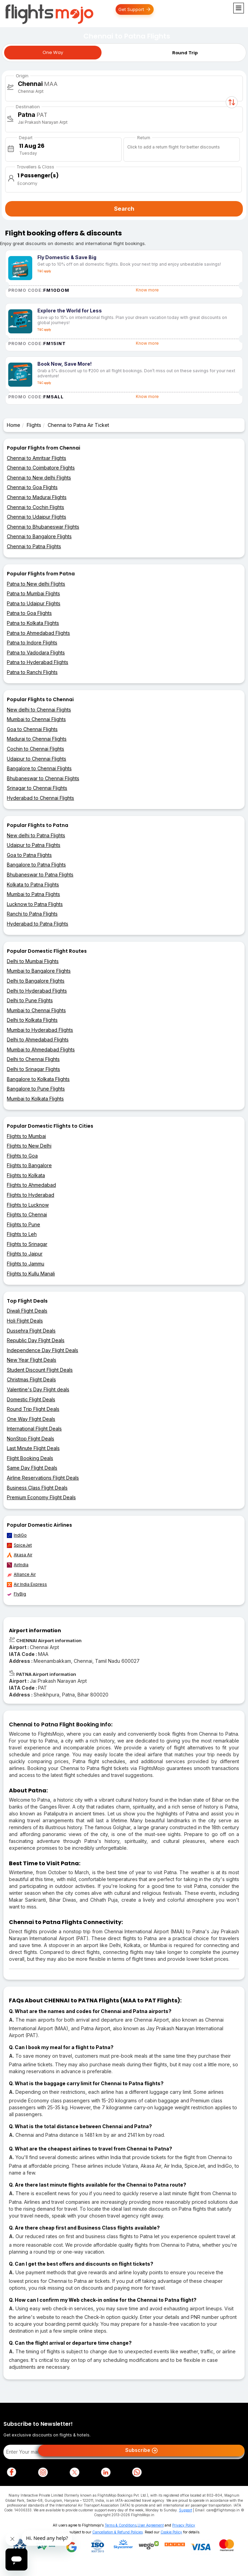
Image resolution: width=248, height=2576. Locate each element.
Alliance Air (21, 1574)
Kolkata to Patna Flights (33, 884)
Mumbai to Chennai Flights (36, 719)
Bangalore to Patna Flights (36, 864)
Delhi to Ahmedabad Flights (38, 1039)
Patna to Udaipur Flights (33, 603)
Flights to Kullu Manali (31, 1273)
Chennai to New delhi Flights (39, 477)
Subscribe (141, 2450)
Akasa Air (19, 1555)
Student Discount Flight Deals (40, 1370)
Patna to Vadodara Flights (36, 652)
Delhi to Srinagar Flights (33, 1069)
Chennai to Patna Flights (34, 546)
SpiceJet (19, 1545)
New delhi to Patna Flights (36, 835)
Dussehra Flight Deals (31, 1331)
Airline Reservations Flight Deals (43, 1478)
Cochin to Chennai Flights (35, 749)
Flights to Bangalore (29, 1165)
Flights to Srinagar (27, 1244)
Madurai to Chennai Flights (37, 739)
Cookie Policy (171, 2532)
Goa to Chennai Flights (32, 729)
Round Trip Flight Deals (33, 1409)
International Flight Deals (34, 1428)
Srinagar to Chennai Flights (37, 788)
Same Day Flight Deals (32, 1468)
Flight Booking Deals (30, 1458)
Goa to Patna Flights (29, 855)
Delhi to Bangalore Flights (35, 981)
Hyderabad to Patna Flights (37, 924)
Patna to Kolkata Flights (33, 623)
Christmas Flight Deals (31, 1379)
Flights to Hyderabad (30, 1195)
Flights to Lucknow (28, 1205)
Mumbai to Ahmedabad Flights (41, 1049)
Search (124, 208)
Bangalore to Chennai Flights (39, 768)
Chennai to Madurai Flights (37, 497)
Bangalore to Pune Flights (36, 1089)
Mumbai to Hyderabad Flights (40, 1030)
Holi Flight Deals (25, 1321)
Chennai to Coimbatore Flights (41, 468)
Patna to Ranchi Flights (32, 672)
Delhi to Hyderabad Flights (37, 991)
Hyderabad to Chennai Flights (40, 798)
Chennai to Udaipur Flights (36, 517)
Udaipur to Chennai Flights (36, 759)
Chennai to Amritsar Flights (36, 458)
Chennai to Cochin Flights (35, 507)
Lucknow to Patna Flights (35, 904)
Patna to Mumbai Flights (33, 593)
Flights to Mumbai (26, 1136)
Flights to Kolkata (26, 1175)
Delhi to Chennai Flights (33, 1059)
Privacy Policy (183, 2525)
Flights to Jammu (25, 1264)
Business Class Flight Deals (37, 1488)
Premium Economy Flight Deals (41, 1497)
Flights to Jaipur (25, 1254)
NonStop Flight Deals (30, 1438)
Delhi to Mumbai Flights (33, 961)
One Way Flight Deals (31, 1419)
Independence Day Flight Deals (42, 1350)
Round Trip (185, 52)
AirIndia (17, 1565)
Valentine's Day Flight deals (38, 1389)
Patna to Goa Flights (29, 613)
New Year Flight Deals (31, 1360)
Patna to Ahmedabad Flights (38, 633)
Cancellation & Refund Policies (117, 2532)
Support (185, 2510)
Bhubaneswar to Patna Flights (40, 874)
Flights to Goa (22, 1156)
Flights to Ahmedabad (31, 1185)
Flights (34, 425)
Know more (147, 289)
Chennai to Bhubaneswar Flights (43, 527)
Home (13, 425)
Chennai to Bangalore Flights (39, 536)
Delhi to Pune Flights (30, 1000)
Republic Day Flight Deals (35, 1340)
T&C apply (44, 271)
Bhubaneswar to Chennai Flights (43, 778)
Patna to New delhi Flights (36, 584)
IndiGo (17, 1535)
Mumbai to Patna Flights (33, 894)
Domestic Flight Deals (31, 1399)
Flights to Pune (23, 1224)
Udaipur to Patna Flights (33, 845)
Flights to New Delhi (29, 1146)
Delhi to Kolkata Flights (32, 1020)
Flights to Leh (22, 1234)
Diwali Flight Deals (27, 1311)
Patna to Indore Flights (32, 642)
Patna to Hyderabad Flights (37, 662)
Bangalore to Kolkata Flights (38, 1079)
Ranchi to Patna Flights (32, 914)
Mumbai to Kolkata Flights (35, 1099)
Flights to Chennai (27, 1214)
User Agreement (151, 2525)
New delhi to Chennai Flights (39, 709)
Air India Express (27, 1584)
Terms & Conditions (121, 2525)
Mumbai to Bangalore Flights (39, 971)
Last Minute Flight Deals (33, 1448)
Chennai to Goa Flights (32, 487)
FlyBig (16, 1594)
